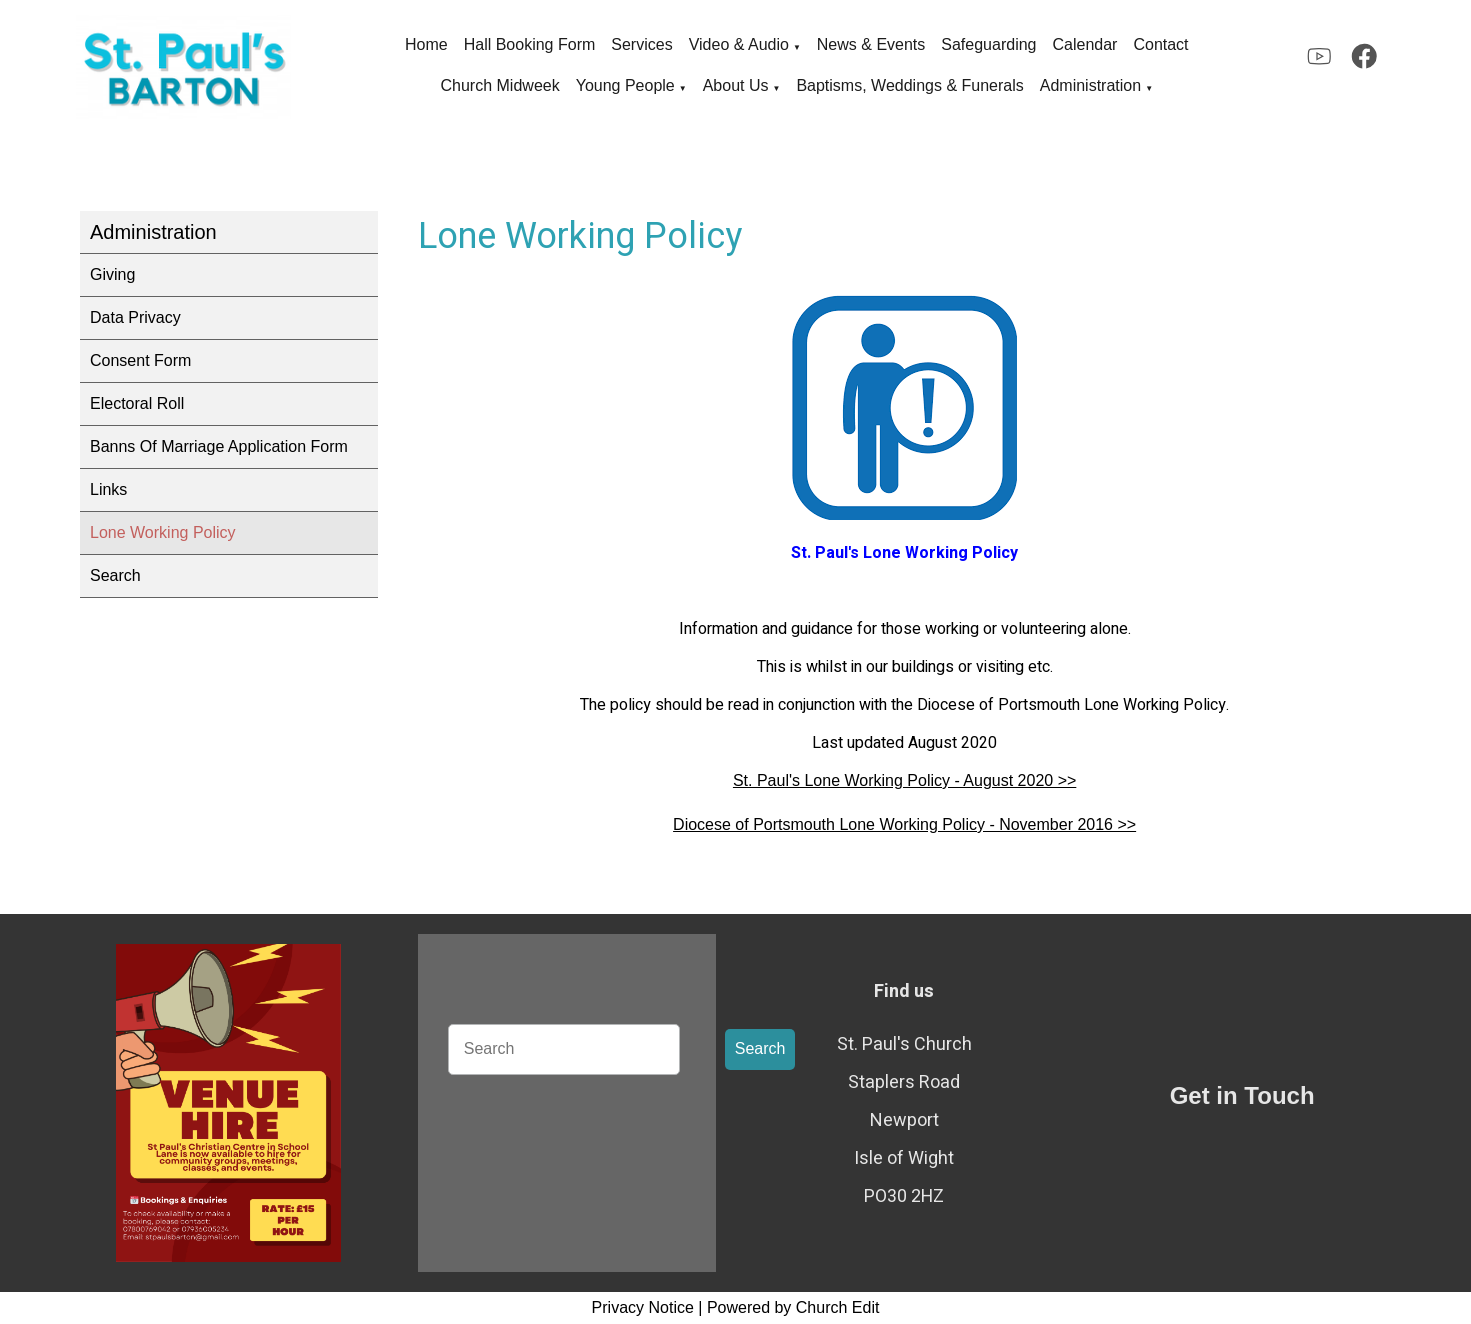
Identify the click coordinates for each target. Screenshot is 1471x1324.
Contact (1160, 44)
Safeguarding (988, 44)
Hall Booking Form (530, 44)
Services (641, 44)
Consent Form (140, 360)
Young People (625, 85)
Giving (112, 274)
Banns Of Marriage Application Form (219, 446)
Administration (1090, 85)
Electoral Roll (137, 403)
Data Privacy (135, 317)
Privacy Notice (643, 1307)
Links (108, 489)
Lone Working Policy (163, 532)
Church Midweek (500, 85)
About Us (736, 85)
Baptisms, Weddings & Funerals (909, 85)
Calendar (1084, 44)
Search (115, 575)
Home (426, 44)
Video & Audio (739, 44)
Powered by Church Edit (793, 1307)
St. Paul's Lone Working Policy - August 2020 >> (904, 780)
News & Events (871, 44)
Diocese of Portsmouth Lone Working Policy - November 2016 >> (904, 824)
